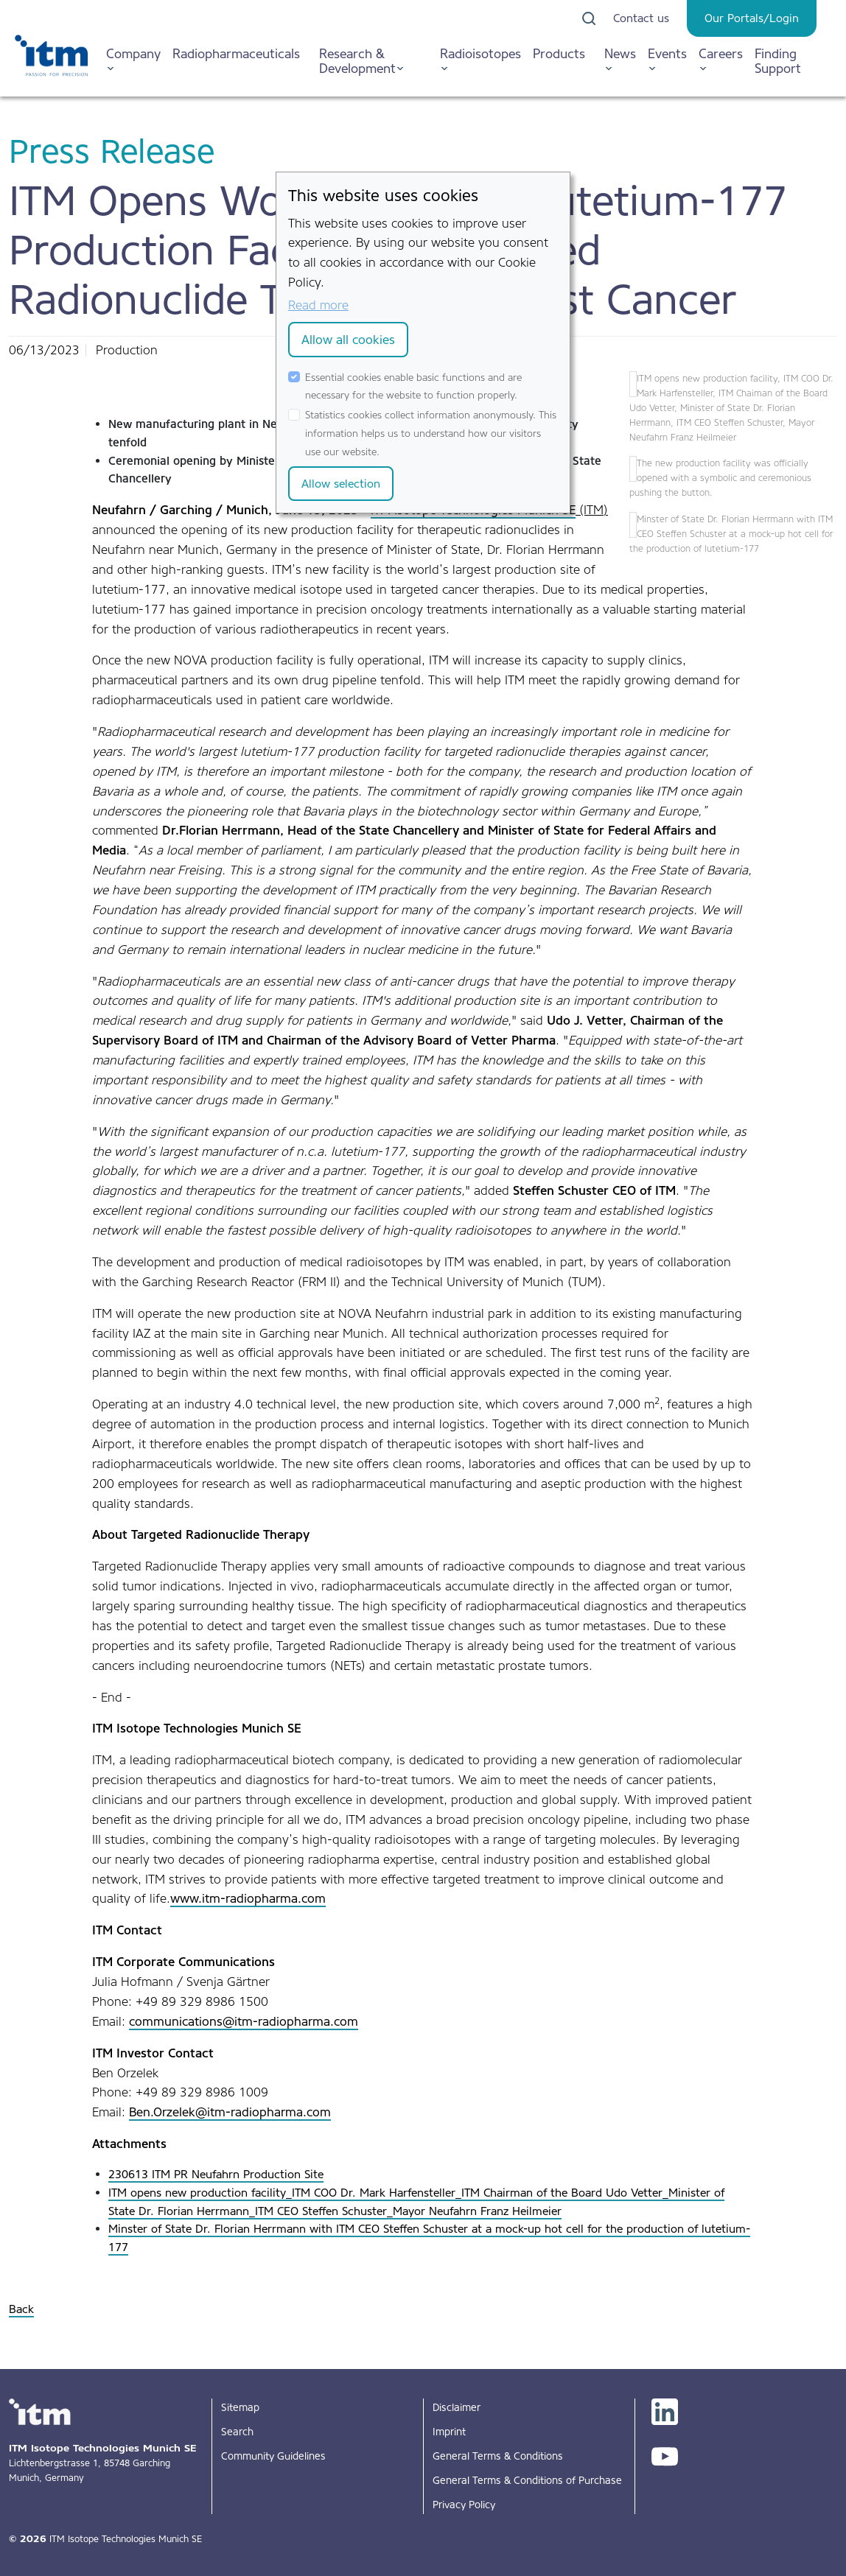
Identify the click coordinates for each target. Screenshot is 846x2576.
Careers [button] (721, 53)
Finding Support (778, 61)
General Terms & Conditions (498, 2456)
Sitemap (240, 2407)
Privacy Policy (464, 2504)
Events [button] (667, 53)
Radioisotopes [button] (480, 53)
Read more (318, 305)
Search (237, 2432)
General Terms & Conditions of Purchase (527, 2480)
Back (21, 2309)
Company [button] (133, 53)
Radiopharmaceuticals (236, 53)
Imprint (449, 2432)
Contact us (641, 18)
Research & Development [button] (357, 61)
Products (559, 53)
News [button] (620, 53)
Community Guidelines (273, 2456)
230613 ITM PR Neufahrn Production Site (216, 2174)
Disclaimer (456, 2407)
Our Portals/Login (752, 18)
